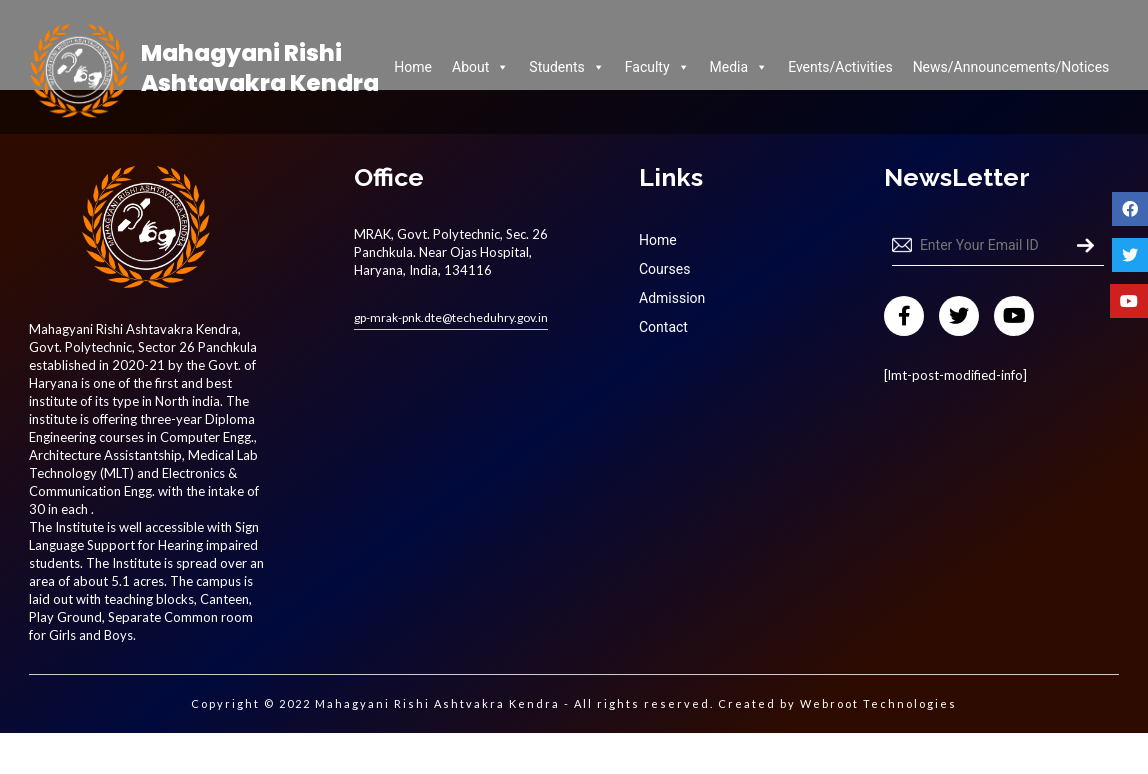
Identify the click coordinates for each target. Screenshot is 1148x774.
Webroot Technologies (878, 703)
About (480, 67)
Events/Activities (840, 67)
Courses (664, 269)
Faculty (657, 67)
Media (739, 67)
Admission (672, 298)
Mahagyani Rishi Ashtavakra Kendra (260, 69)
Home (413, 67)
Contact (663, 327)
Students (566, 67)
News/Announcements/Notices (1011, 67)
